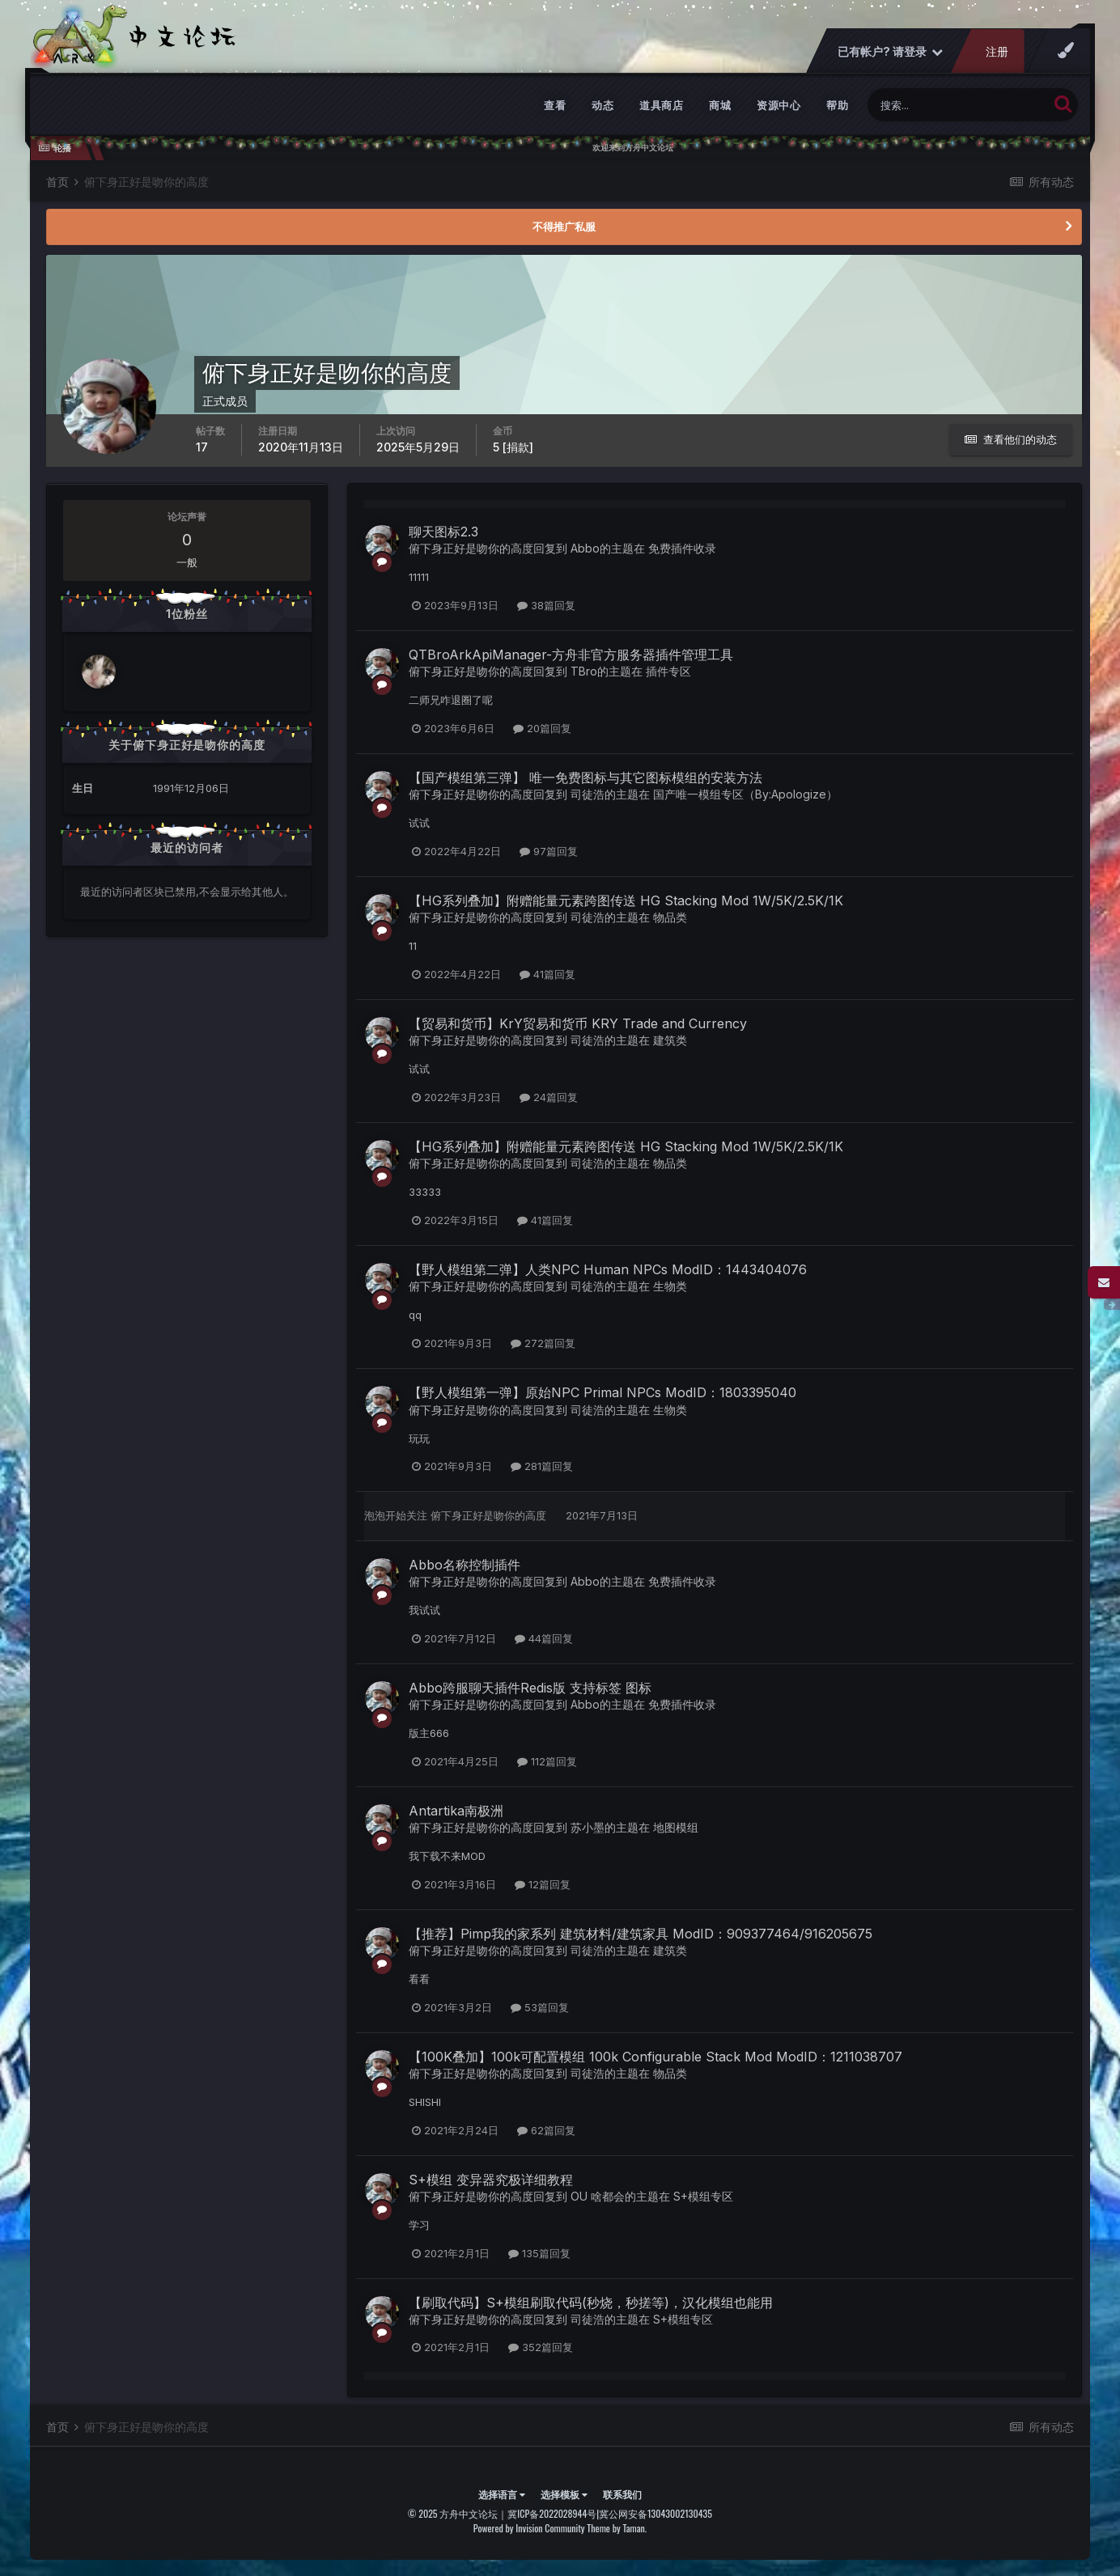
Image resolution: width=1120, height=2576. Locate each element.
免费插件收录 (682, 548)
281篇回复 (542, 1466)
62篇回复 (546, 2130)
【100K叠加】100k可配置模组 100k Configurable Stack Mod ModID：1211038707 (655, 2057)
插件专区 (668, 671)
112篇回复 (547, 1761)
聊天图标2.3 (443, 531)
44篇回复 (544, 1638)
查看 (555, 105)
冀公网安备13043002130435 (655, 2513)
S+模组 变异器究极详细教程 (491, 2179)
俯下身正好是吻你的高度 (471, 548)
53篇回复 (540, 2007)
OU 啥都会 (598, 2196)
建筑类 (670, 1040)
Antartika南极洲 (456, 1811)
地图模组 (675, 1827)
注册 (997, 51)
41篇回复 (547, 974)
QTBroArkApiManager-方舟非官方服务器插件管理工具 (571, 654)
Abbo (585, 548)
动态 (602, 105)
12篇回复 (543, 1884)
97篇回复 (549, 851)
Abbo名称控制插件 (464, 1565)
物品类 (670, 917)
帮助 (837, 105)
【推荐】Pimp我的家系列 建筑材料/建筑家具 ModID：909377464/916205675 (640, 1934)
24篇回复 (549, 1097)
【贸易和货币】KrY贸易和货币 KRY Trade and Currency (578, 1023)
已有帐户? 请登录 (890, 51)
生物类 (670, 1286)
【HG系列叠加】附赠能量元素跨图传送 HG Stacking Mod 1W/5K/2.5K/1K (626, 900)
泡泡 (374, 1515)
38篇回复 (546, 605)
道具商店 (661, 105)
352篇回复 (540, 2347)
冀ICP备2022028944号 (551, 2513)
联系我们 (622, 2494)
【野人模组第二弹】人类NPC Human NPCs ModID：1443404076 (608, 1269)
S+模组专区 (703, 2196)
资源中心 (778, 105)
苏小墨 (588, 1827)
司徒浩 (588, 794)
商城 (720, 105)
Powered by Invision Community (529, 2528)
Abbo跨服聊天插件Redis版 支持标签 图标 (530, 1688)
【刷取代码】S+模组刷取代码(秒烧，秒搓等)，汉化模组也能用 (591, 2302)
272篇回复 (543, 1343)
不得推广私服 (564, 226)
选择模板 (564, 2494)
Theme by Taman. (617, 2528)
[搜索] (958, 104)
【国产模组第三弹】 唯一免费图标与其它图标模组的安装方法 (585, 777)
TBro (584, 671)
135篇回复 (539, 2253)
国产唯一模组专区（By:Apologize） (745, 794)
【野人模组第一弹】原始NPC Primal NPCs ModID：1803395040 (602, 1392)
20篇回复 (542, 728)
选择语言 (501, 2494)
